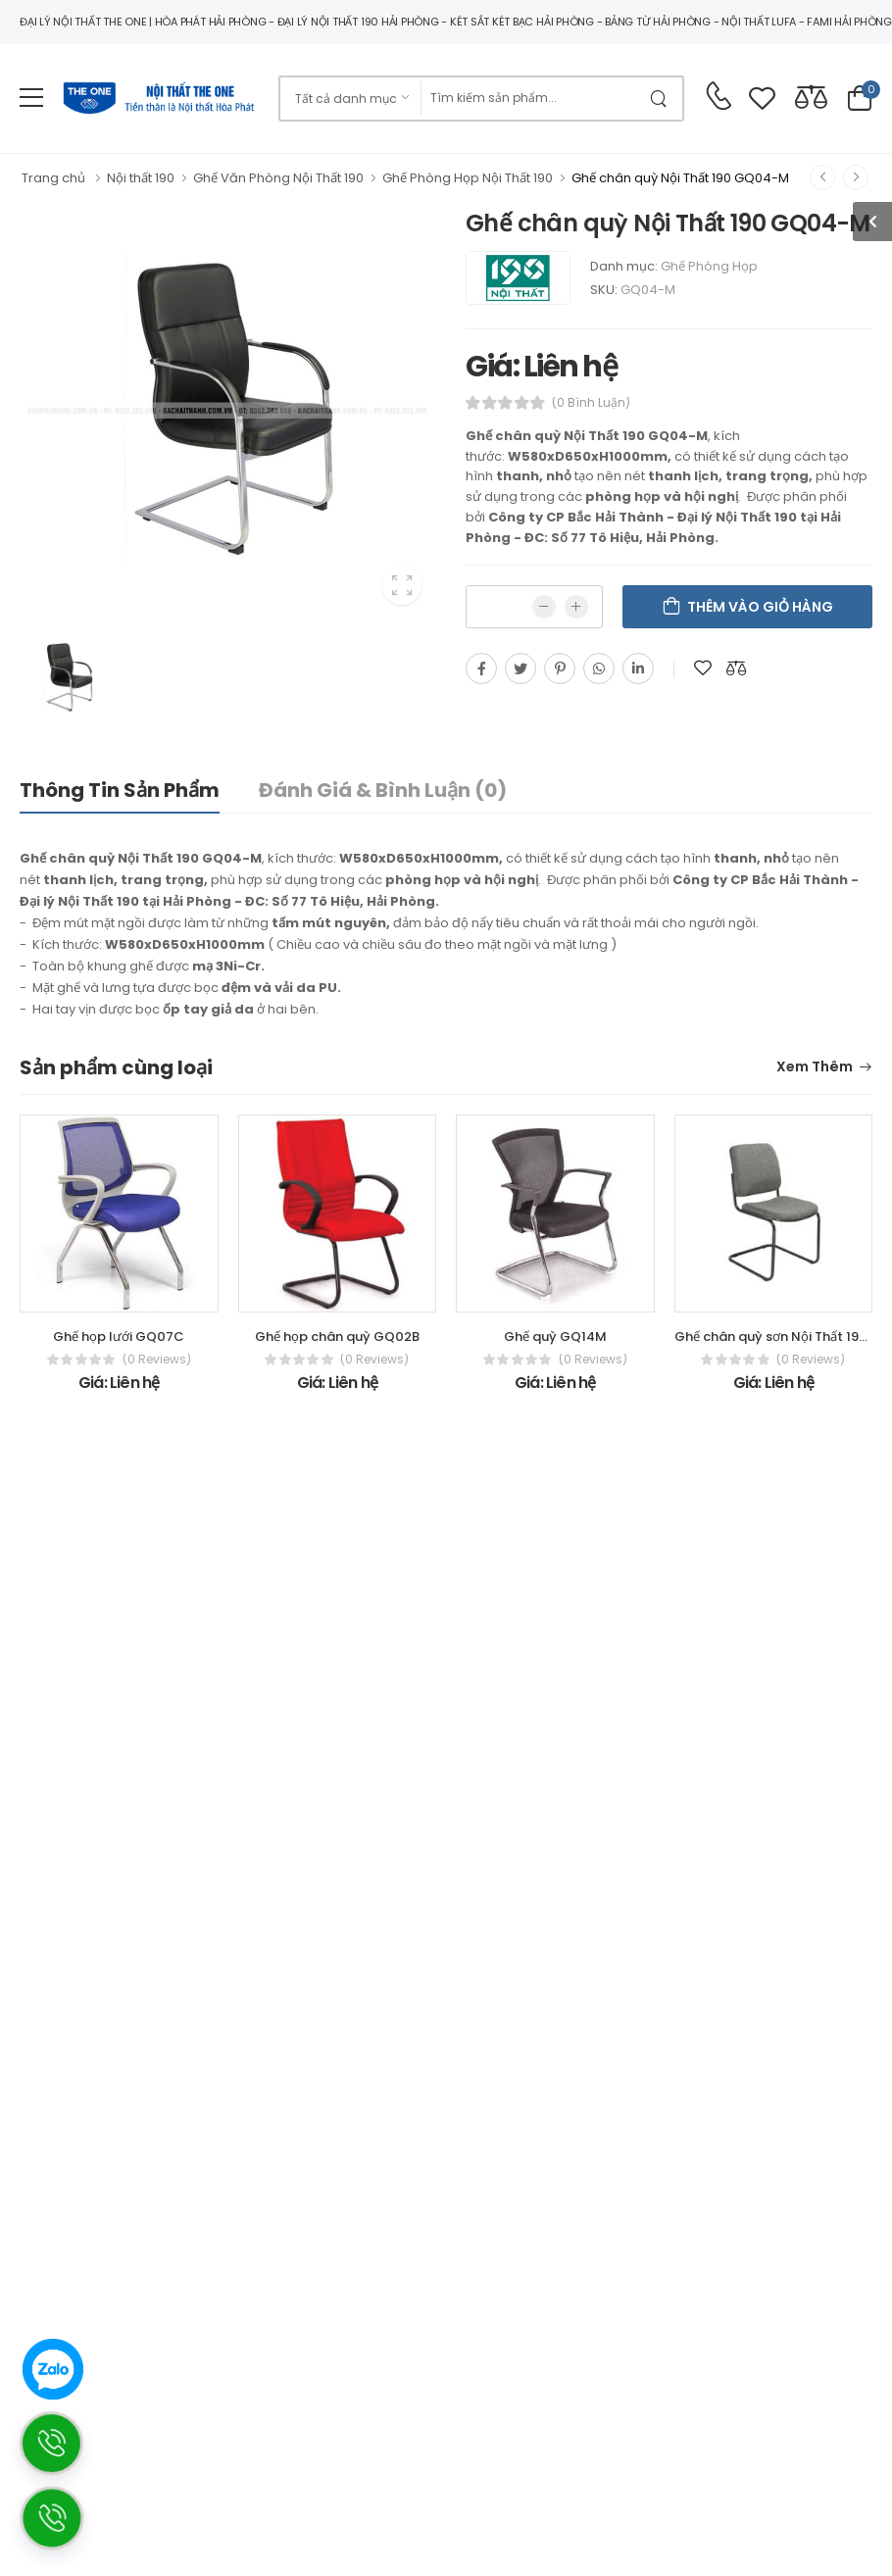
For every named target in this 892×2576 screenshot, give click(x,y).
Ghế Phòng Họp (709, 266)
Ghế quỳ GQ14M (555, 1336)
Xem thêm (814, 1068)
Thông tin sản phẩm (120, 790)
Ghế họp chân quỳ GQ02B (337, 1336)
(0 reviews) (157, 1359)
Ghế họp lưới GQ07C (118, 1336)
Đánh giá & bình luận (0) (383, 790)
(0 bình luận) (591, 403)
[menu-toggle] (31, 98)
